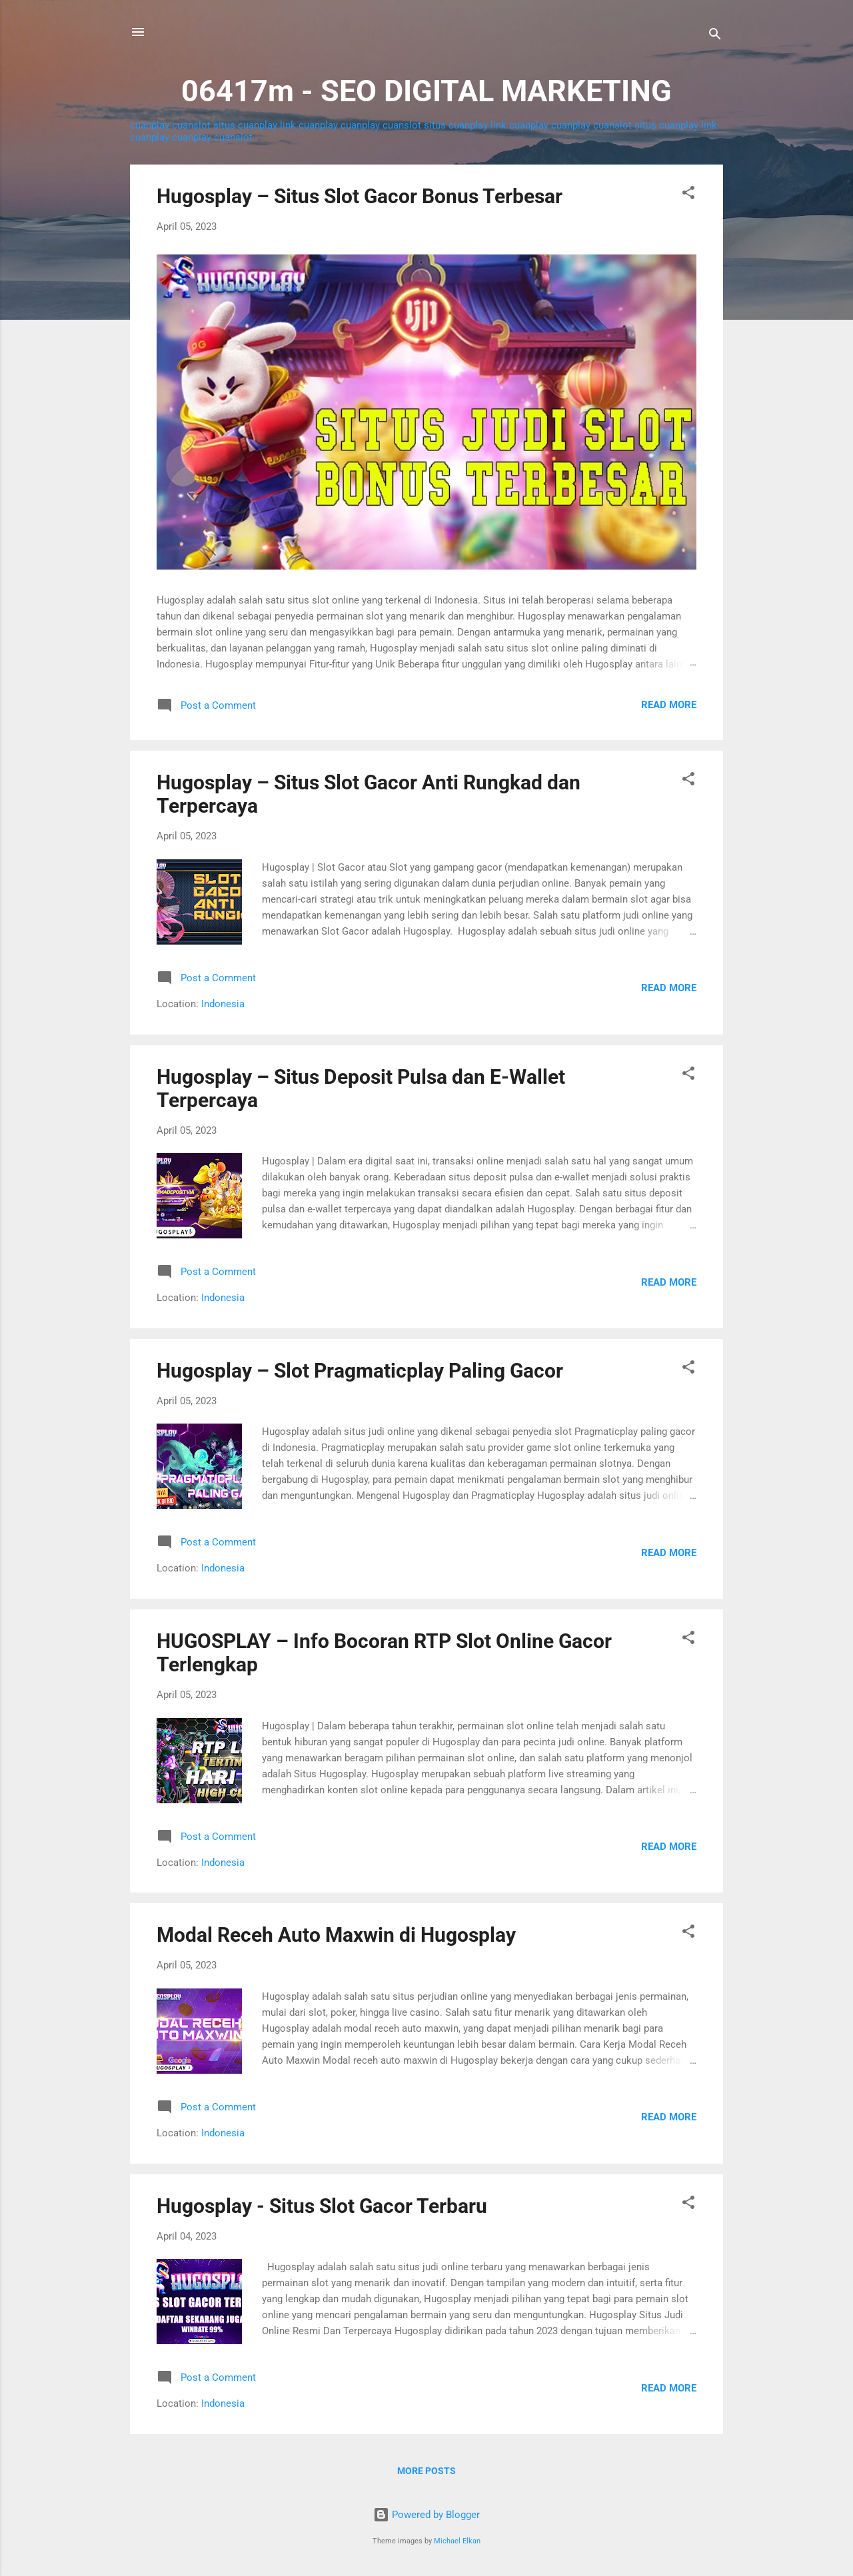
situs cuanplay (245, 125)
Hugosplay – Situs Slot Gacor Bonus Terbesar (359, 196)
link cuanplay (309, 125)
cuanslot (191, 125)
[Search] (715, 36)
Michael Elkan (457, 2541)
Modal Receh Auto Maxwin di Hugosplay (336, 1934)
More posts (426, 2470)
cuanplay (149, 125)
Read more (668, 705)
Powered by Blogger (426, 2515)
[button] (688, 195)
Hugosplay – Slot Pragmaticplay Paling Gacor (360, 1370)
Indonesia (223, 1004)
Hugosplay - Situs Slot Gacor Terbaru (322, 2206)
